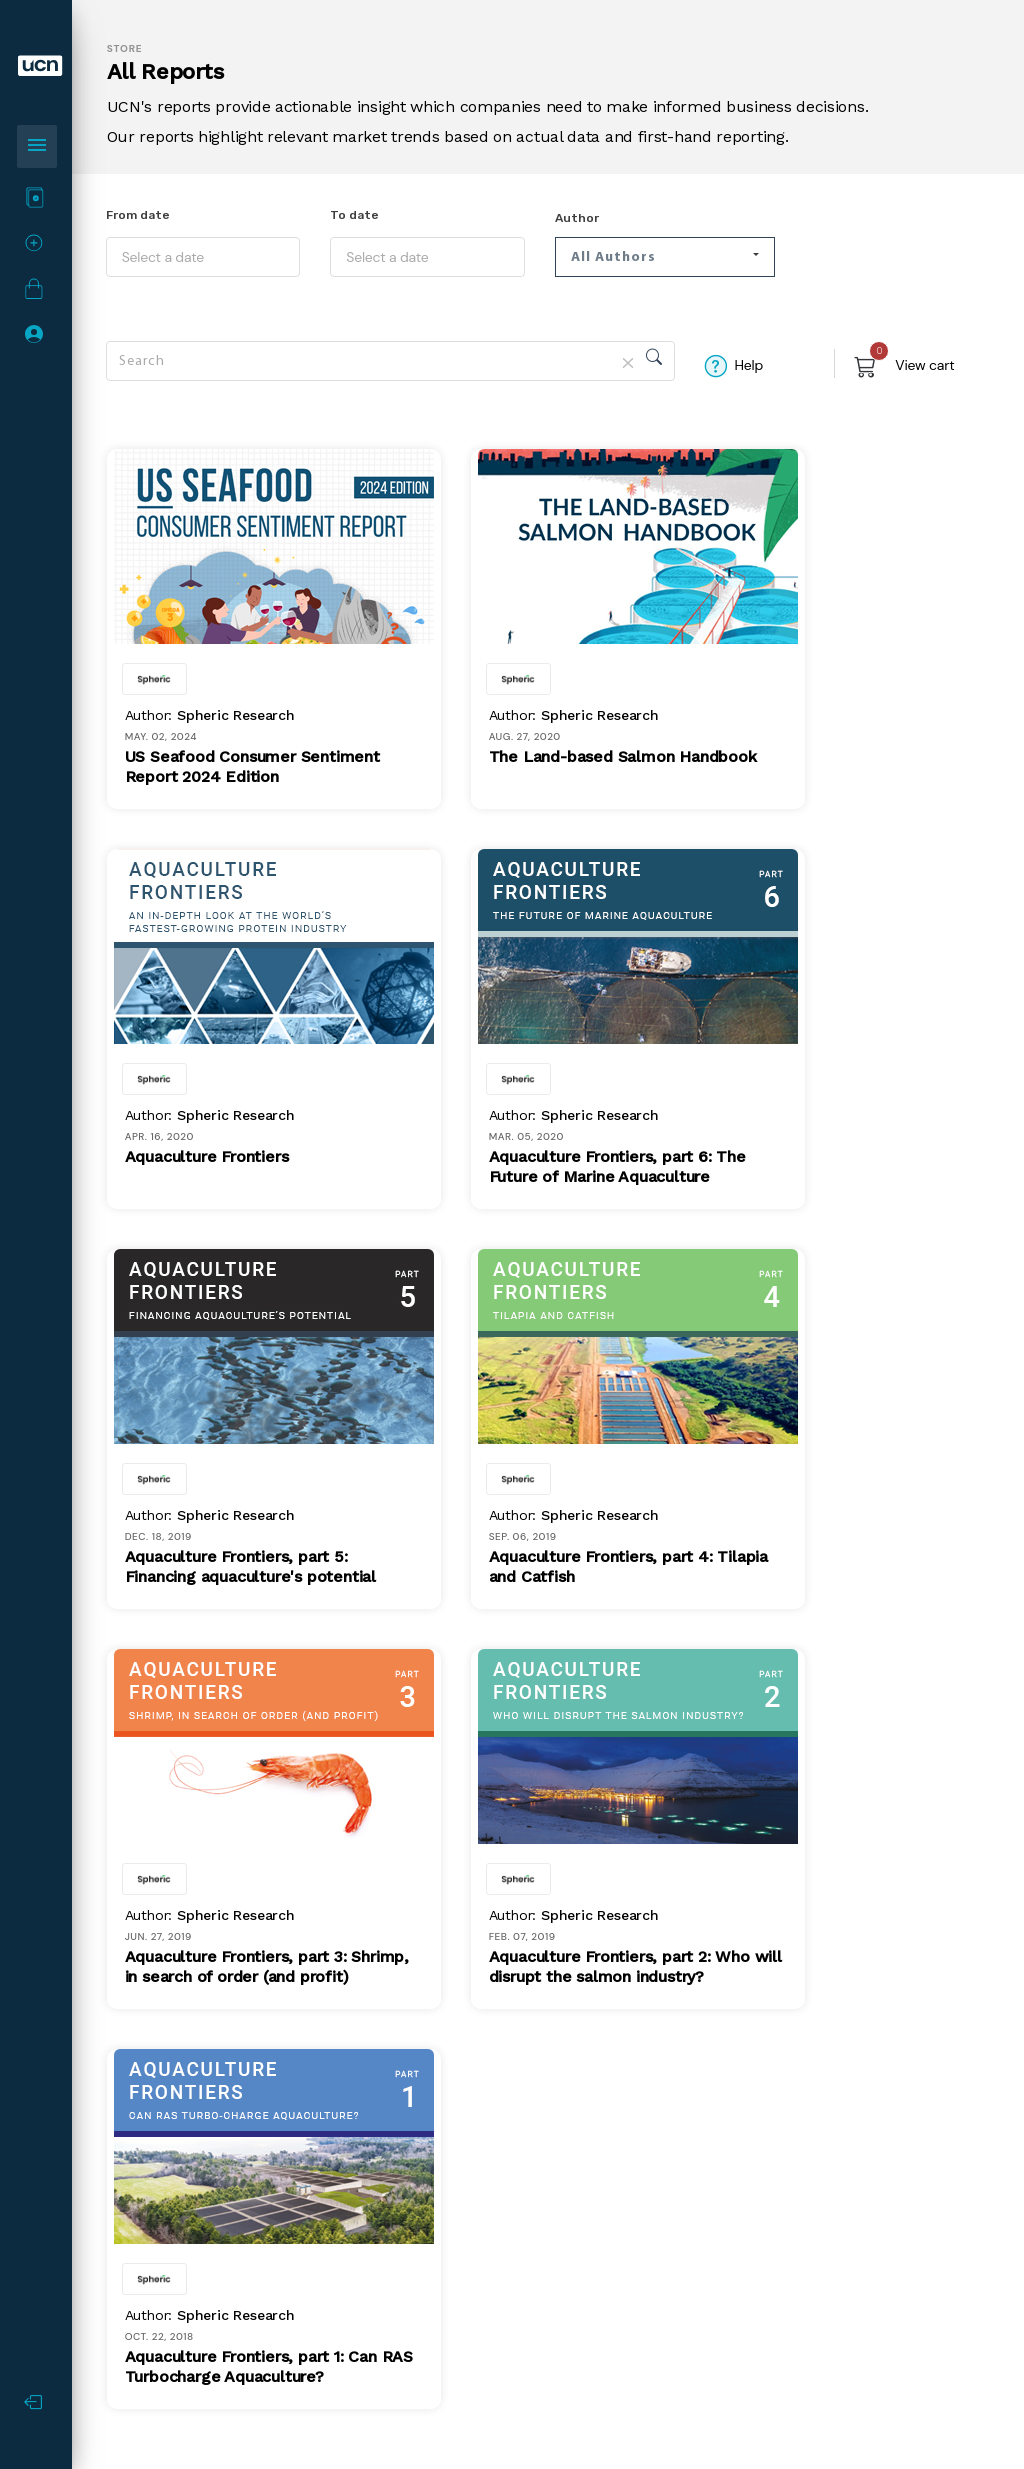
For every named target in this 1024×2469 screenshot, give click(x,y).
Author (577, 218)
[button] (665, 257)
